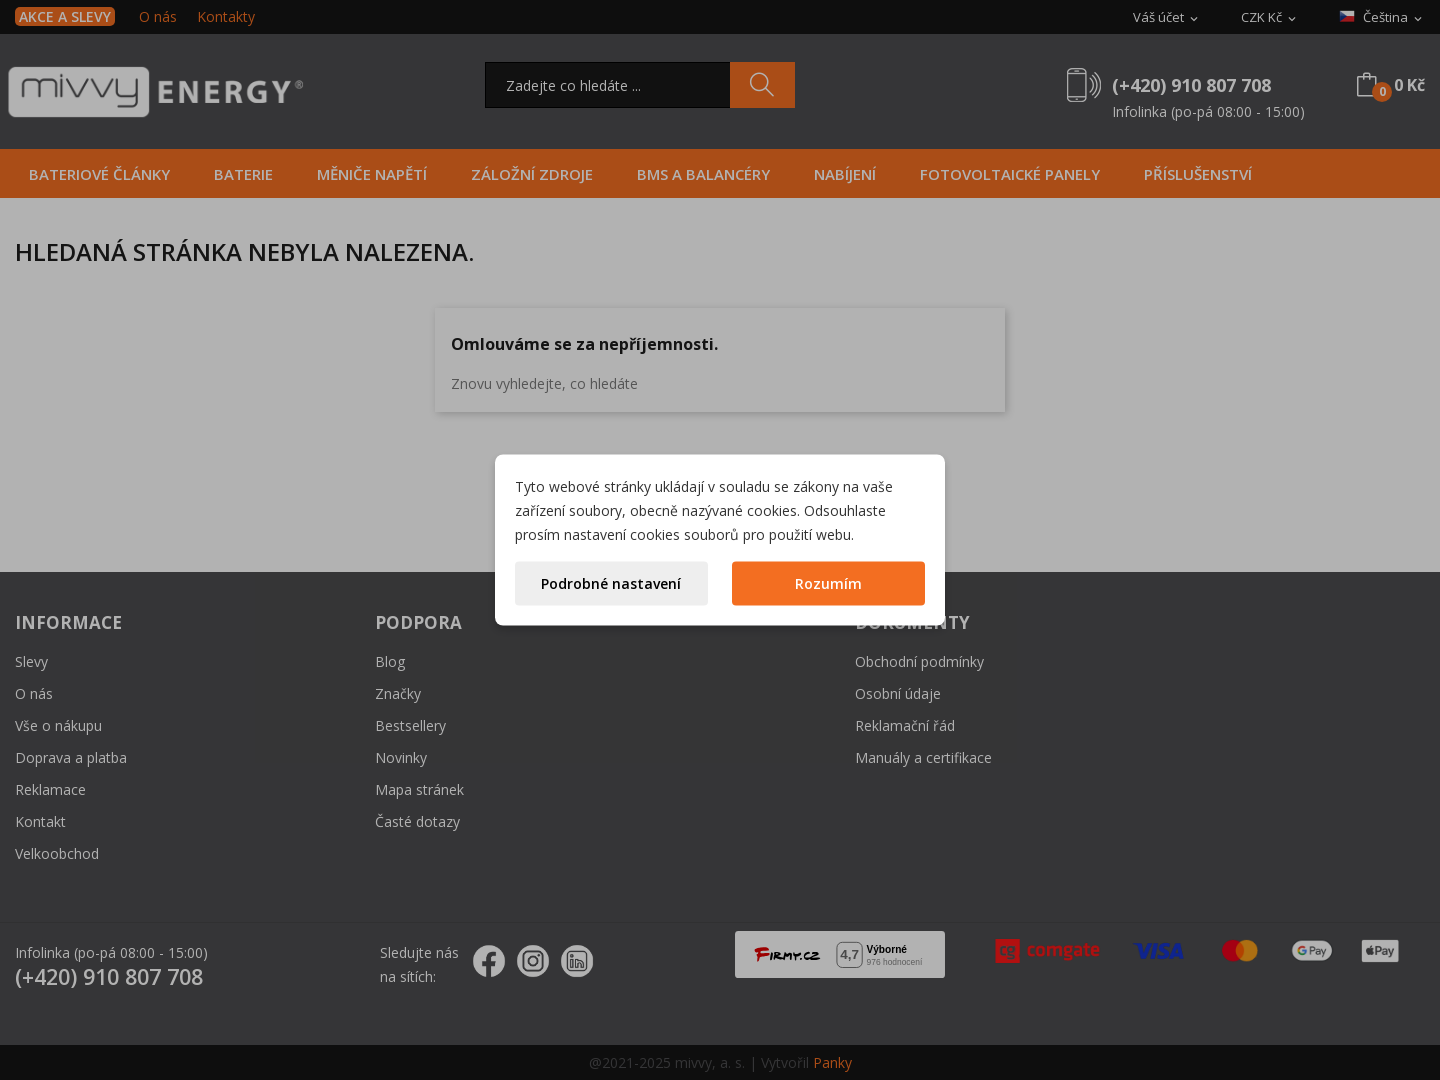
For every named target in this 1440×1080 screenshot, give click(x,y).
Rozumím (828, 583)
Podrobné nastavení (611, 583)
